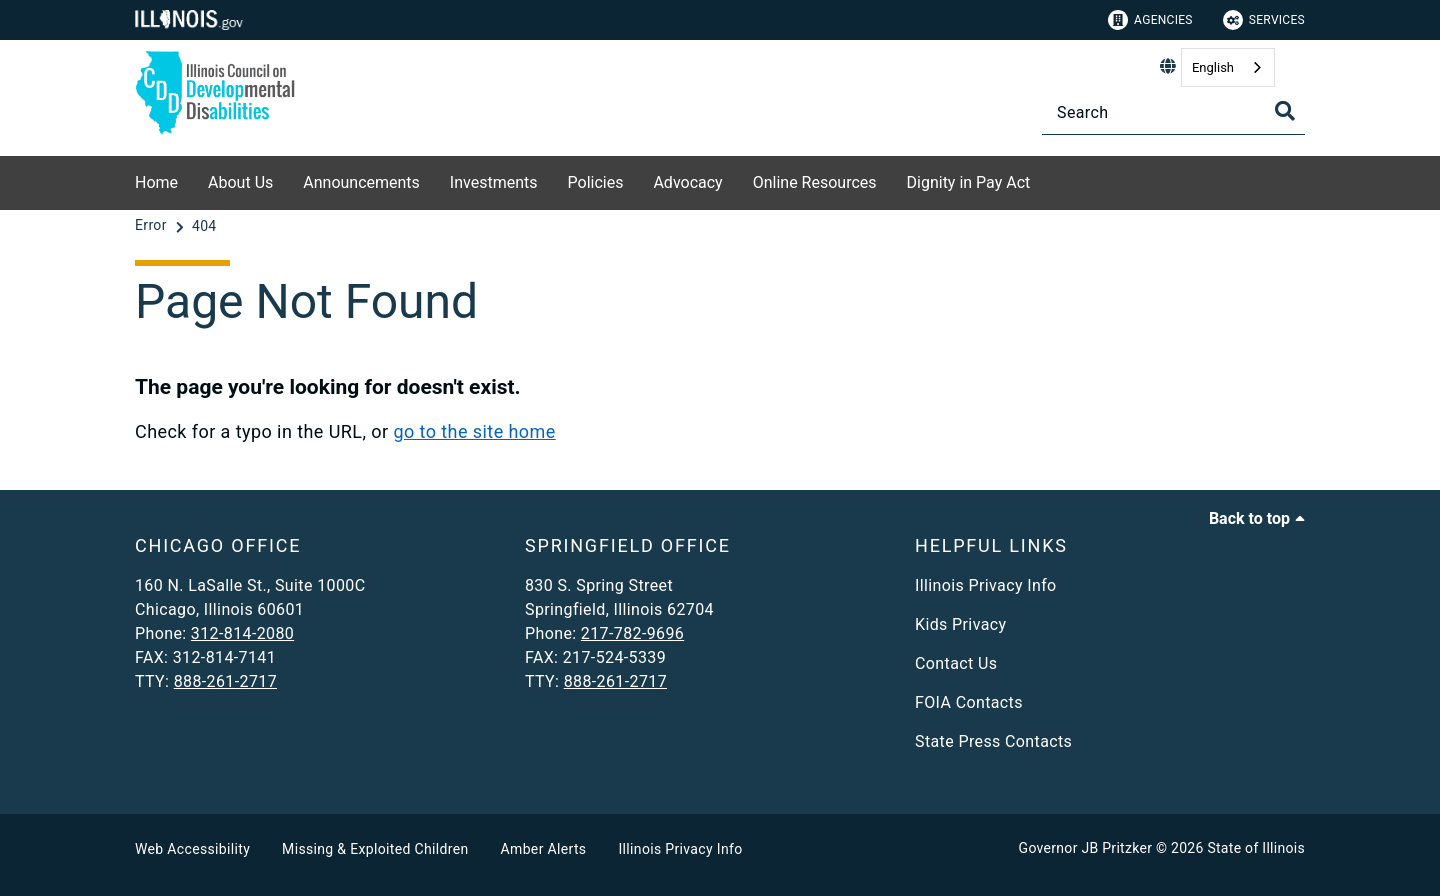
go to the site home (474, 431)
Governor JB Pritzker (1086, 848)
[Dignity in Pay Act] (1045, 179)
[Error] (153, 226)
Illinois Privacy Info (986, 585)
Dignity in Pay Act (969, 182)
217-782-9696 (632, 633)
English (1213, 67)
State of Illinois (1256, 848)
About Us (240, 182)
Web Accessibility (192, 849)
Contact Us (956, 663)
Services (1264, 20)
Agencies (1150, 20)
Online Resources (815, 182)
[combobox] (1228, 67)
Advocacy (687, 182)
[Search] (1173, 112)
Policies (596, 182)
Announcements (361, 182)
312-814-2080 (242, 633)
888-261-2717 (225, 681)
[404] (204, 226)
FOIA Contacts (969, 702)
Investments (494, 182)
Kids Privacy (960, 624)
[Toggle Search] (1285, 111)
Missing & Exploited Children (375, 849)
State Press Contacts (993, 741)
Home (156, 182)
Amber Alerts (544, 849)
